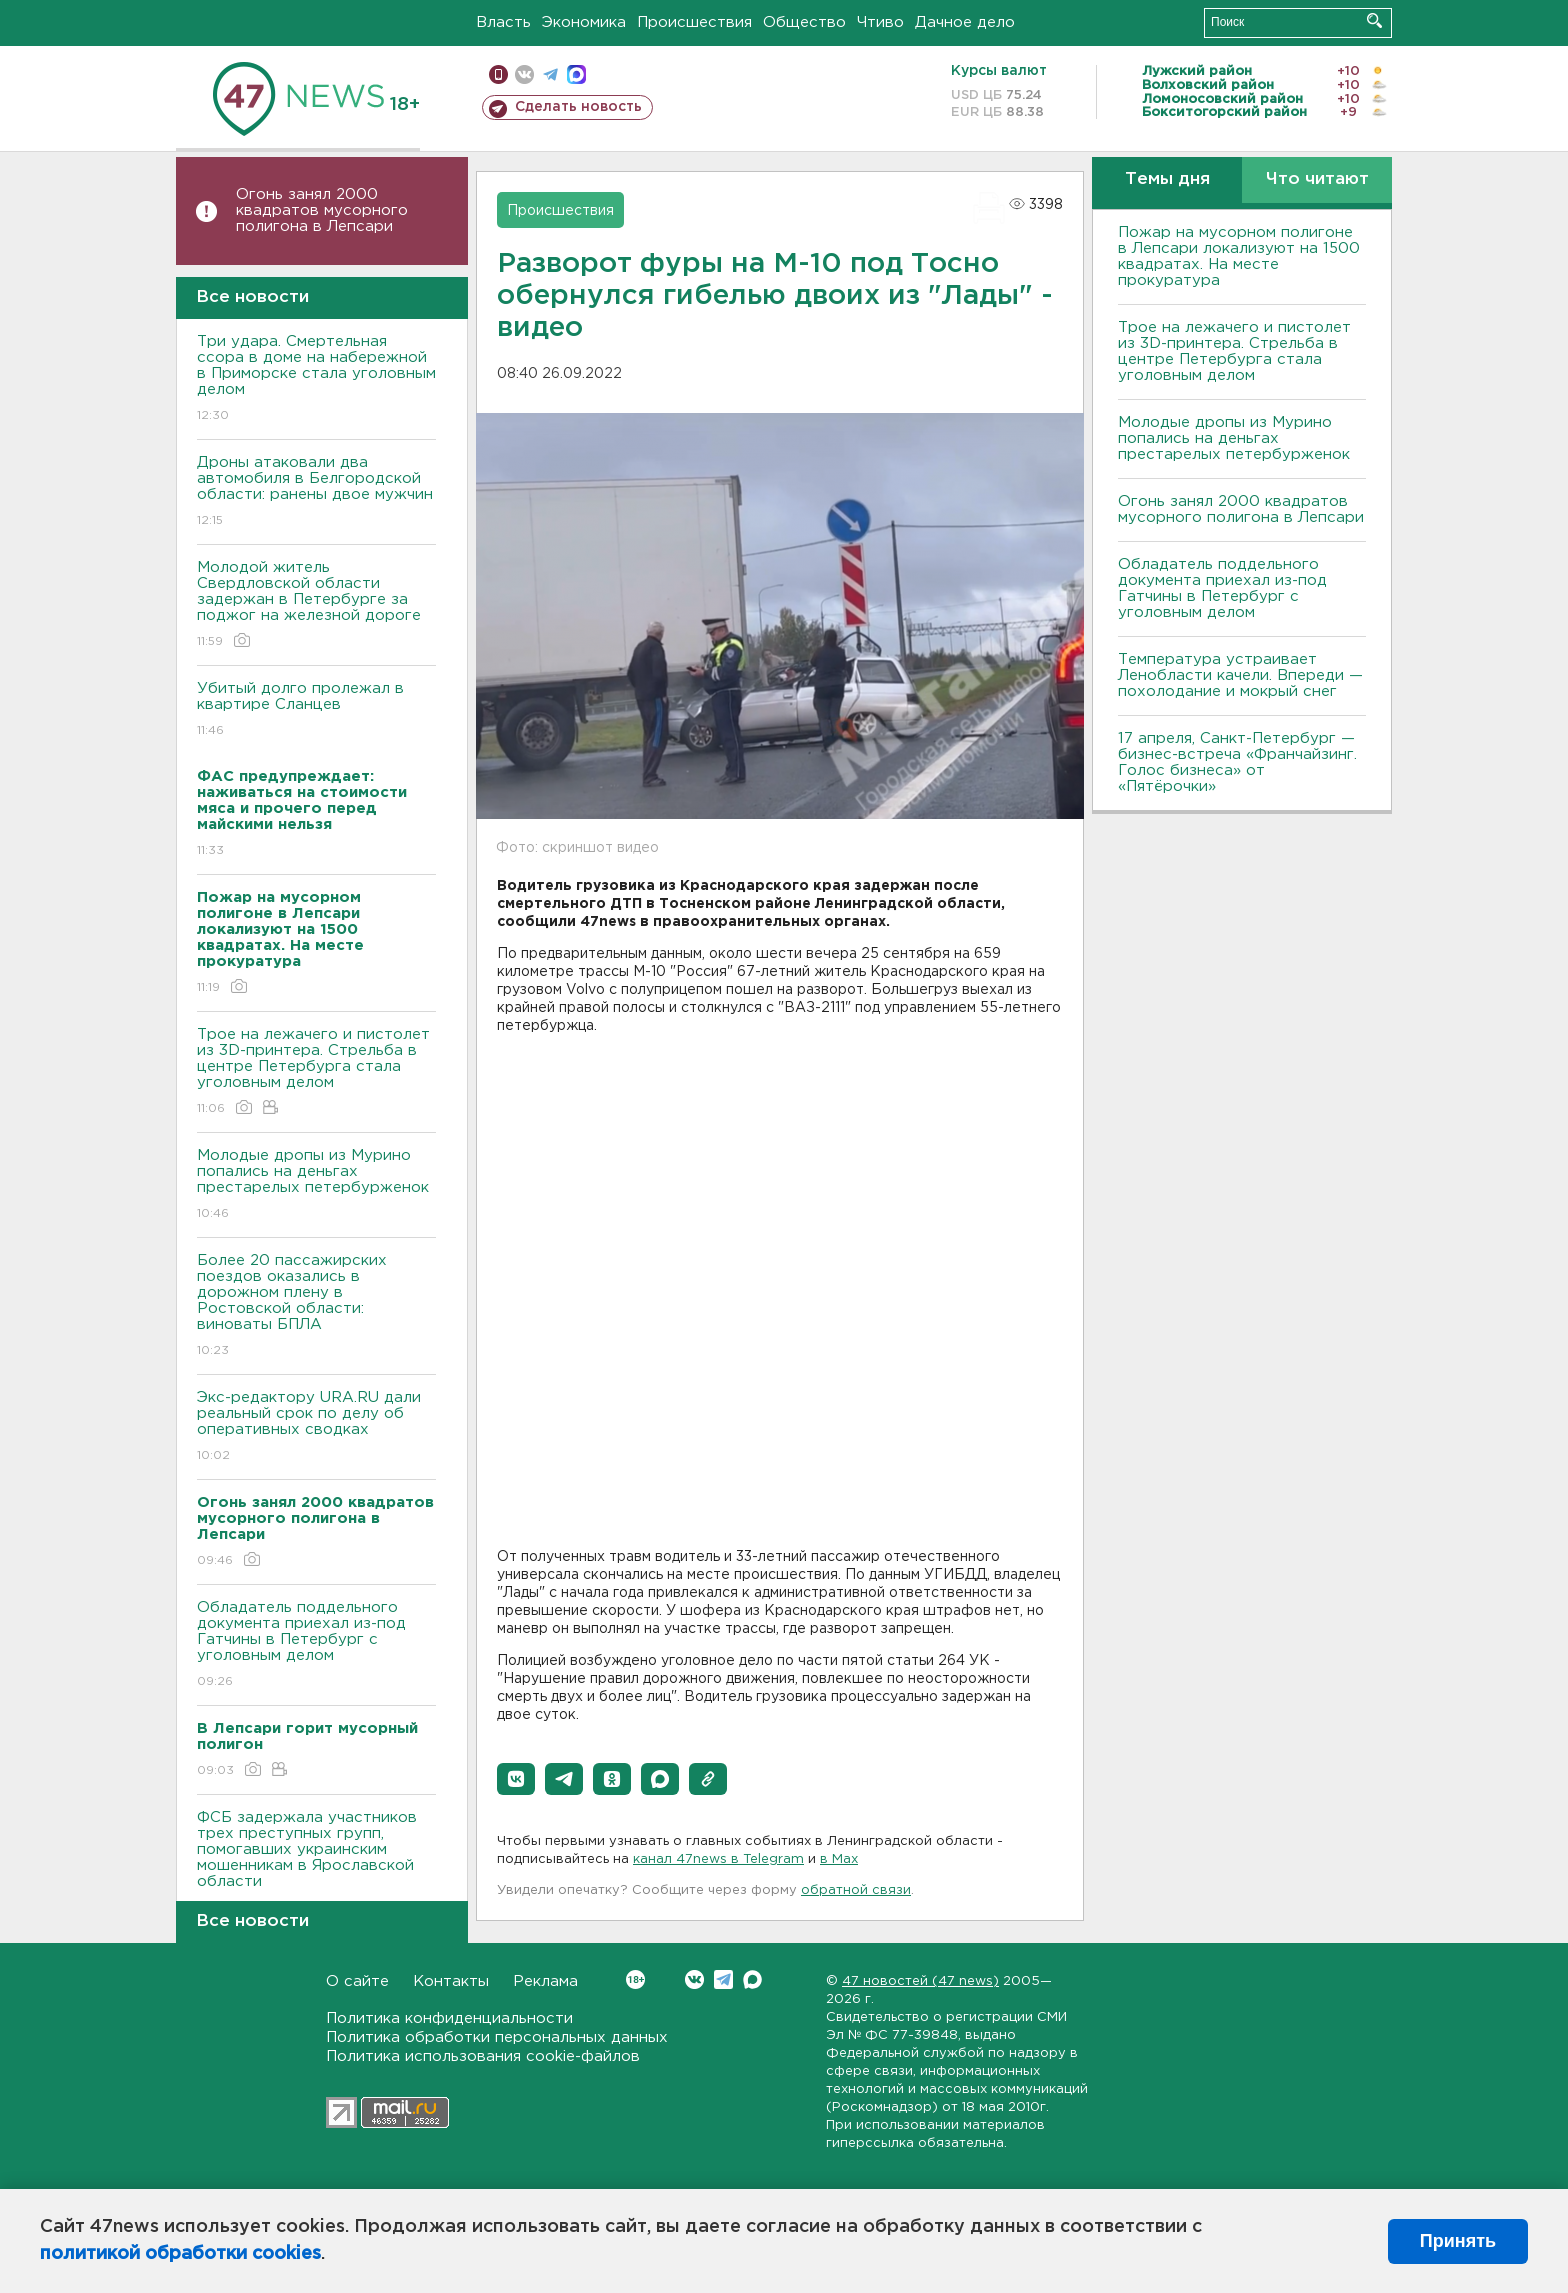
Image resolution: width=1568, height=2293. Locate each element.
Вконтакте (635, 1979)
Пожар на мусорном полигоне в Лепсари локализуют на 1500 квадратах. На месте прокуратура (1239, 256)
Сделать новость (578, 107)
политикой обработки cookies (180, 2254)
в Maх (839, 1859)
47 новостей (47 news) (920, 1981)
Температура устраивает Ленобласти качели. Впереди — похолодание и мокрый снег (1240, 675)
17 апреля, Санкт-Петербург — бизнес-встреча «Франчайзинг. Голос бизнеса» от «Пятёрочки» (1237, 762)
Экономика (584, 22)
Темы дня (1167, 179)
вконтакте (524, 74)
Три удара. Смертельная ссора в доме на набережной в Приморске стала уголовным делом (316, 379)
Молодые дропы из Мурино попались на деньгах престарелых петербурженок (316, 1185)
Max (752, 1979)
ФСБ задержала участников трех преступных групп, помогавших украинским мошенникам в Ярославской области (316, 1863)
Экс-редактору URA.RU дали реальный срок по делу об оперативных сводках (316, 1427)
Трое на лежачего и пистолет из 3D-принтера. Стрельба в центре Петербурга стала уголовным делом (316, 1072)
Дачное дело (965, 22)
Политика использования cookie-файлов (483, 2056)
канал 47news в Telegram (718, 1859)
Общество (804, 22)
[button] (516, 1779)
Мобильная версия (498, 74)
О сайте (357, 1981)
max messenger (576, 74)
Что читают (1317, 179)
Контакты (451, 1981)
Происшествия (694, 22)
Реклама (545, 1981)
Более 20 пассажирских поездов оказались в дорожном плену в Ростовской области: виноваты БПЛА (316, 1306)
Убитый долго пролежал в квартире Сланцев (316, 710)
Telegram (723, 1979)
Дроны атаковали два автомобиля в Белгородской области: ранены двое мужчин (316, 492)
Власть (503, 22)
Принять (1458, 2241)
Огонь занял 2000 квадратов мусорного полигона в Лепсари (322, 210)
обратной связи (856, 1890)
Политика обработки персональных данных (497, 2037)
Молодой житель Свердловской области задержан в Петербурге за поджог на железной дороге (316, 605)
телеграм (550, 74)
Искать (1374, 20)
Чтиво (880, 22)
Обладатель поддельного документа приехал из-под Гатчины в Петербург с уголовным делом (316, 1645)
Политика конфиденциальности (449, 2018)
